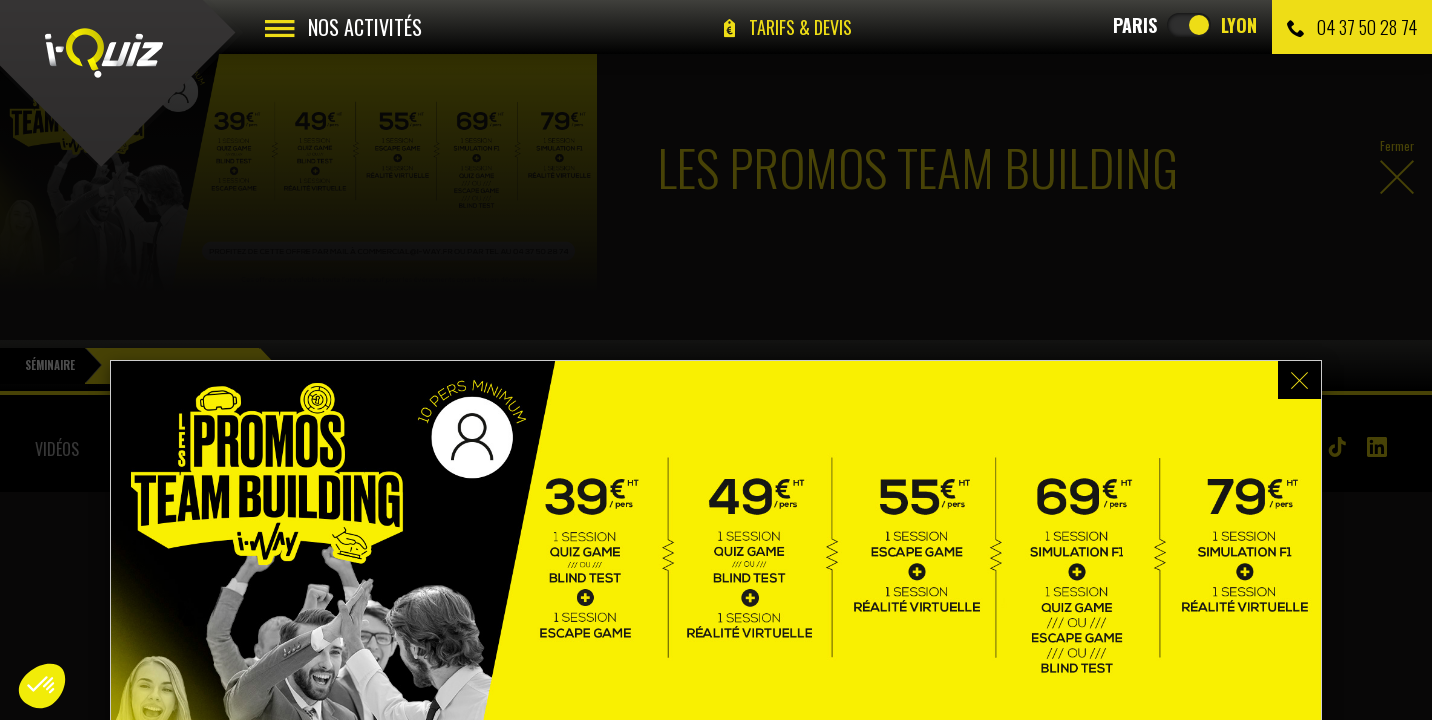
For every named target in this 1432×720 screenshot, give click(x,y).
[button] (42, 686)
